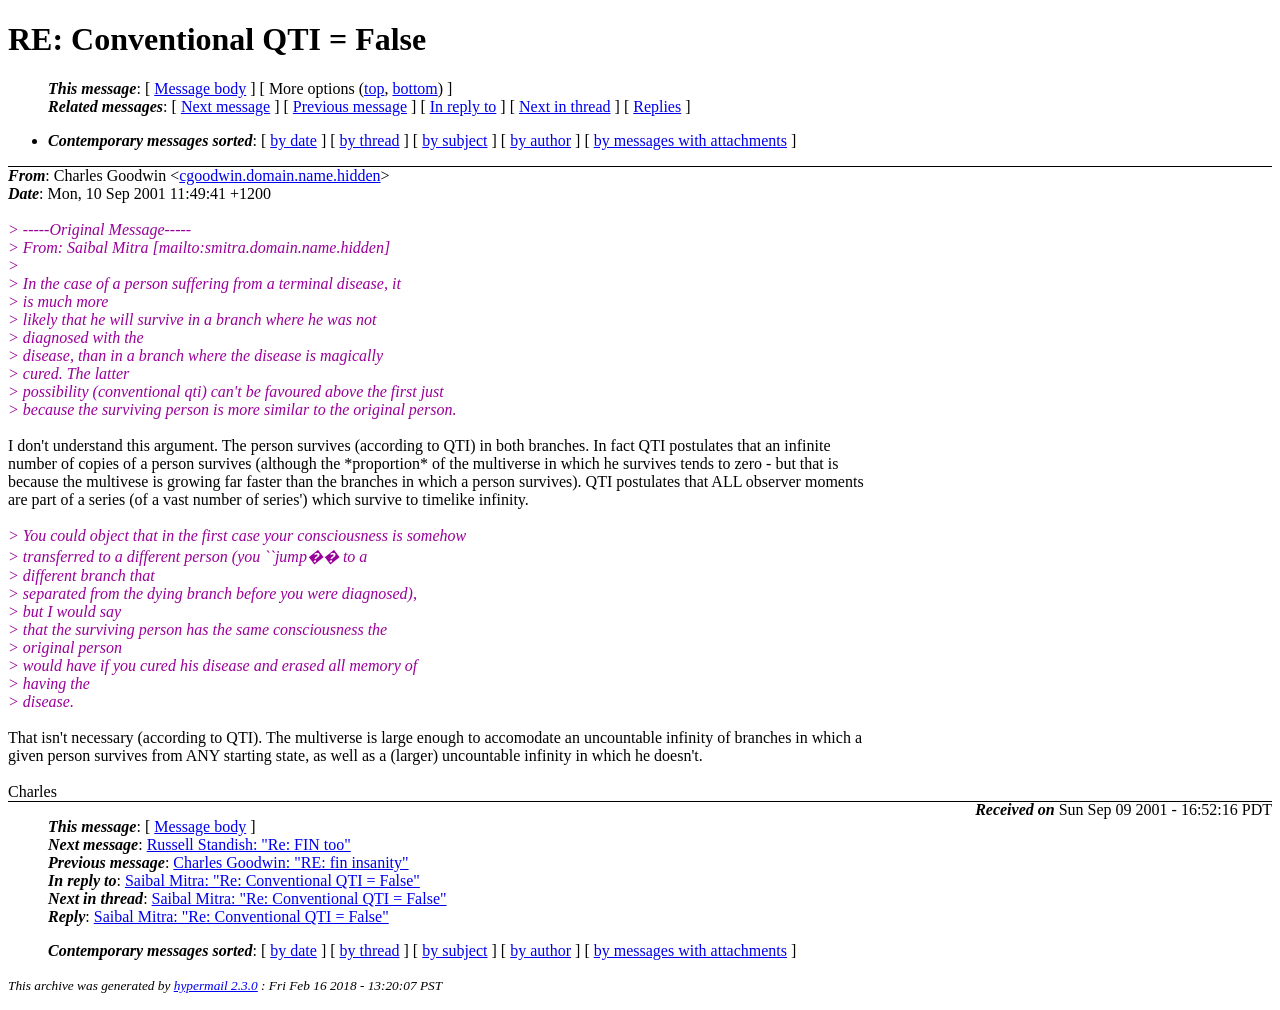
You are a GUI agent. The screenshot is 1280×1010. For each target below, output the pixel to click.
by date (293, 140)
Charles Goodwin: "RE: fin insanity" (290, 862)
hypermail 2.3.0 (216, 985)
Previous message (350, 106)
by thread (370, 140)
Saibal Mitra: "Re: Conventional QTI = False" (272, 880)
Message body (200, 88)
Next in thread (565, 106)
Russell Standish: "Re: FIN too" (249, 844)
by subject (454, 140)
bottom (414, 88)
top (374, 88)
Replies (657, 106)
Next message (225, 106)
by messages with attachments (690, 140)
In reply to (463, 106)
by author (540, 140)
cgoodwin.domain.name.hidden (279, 175)
